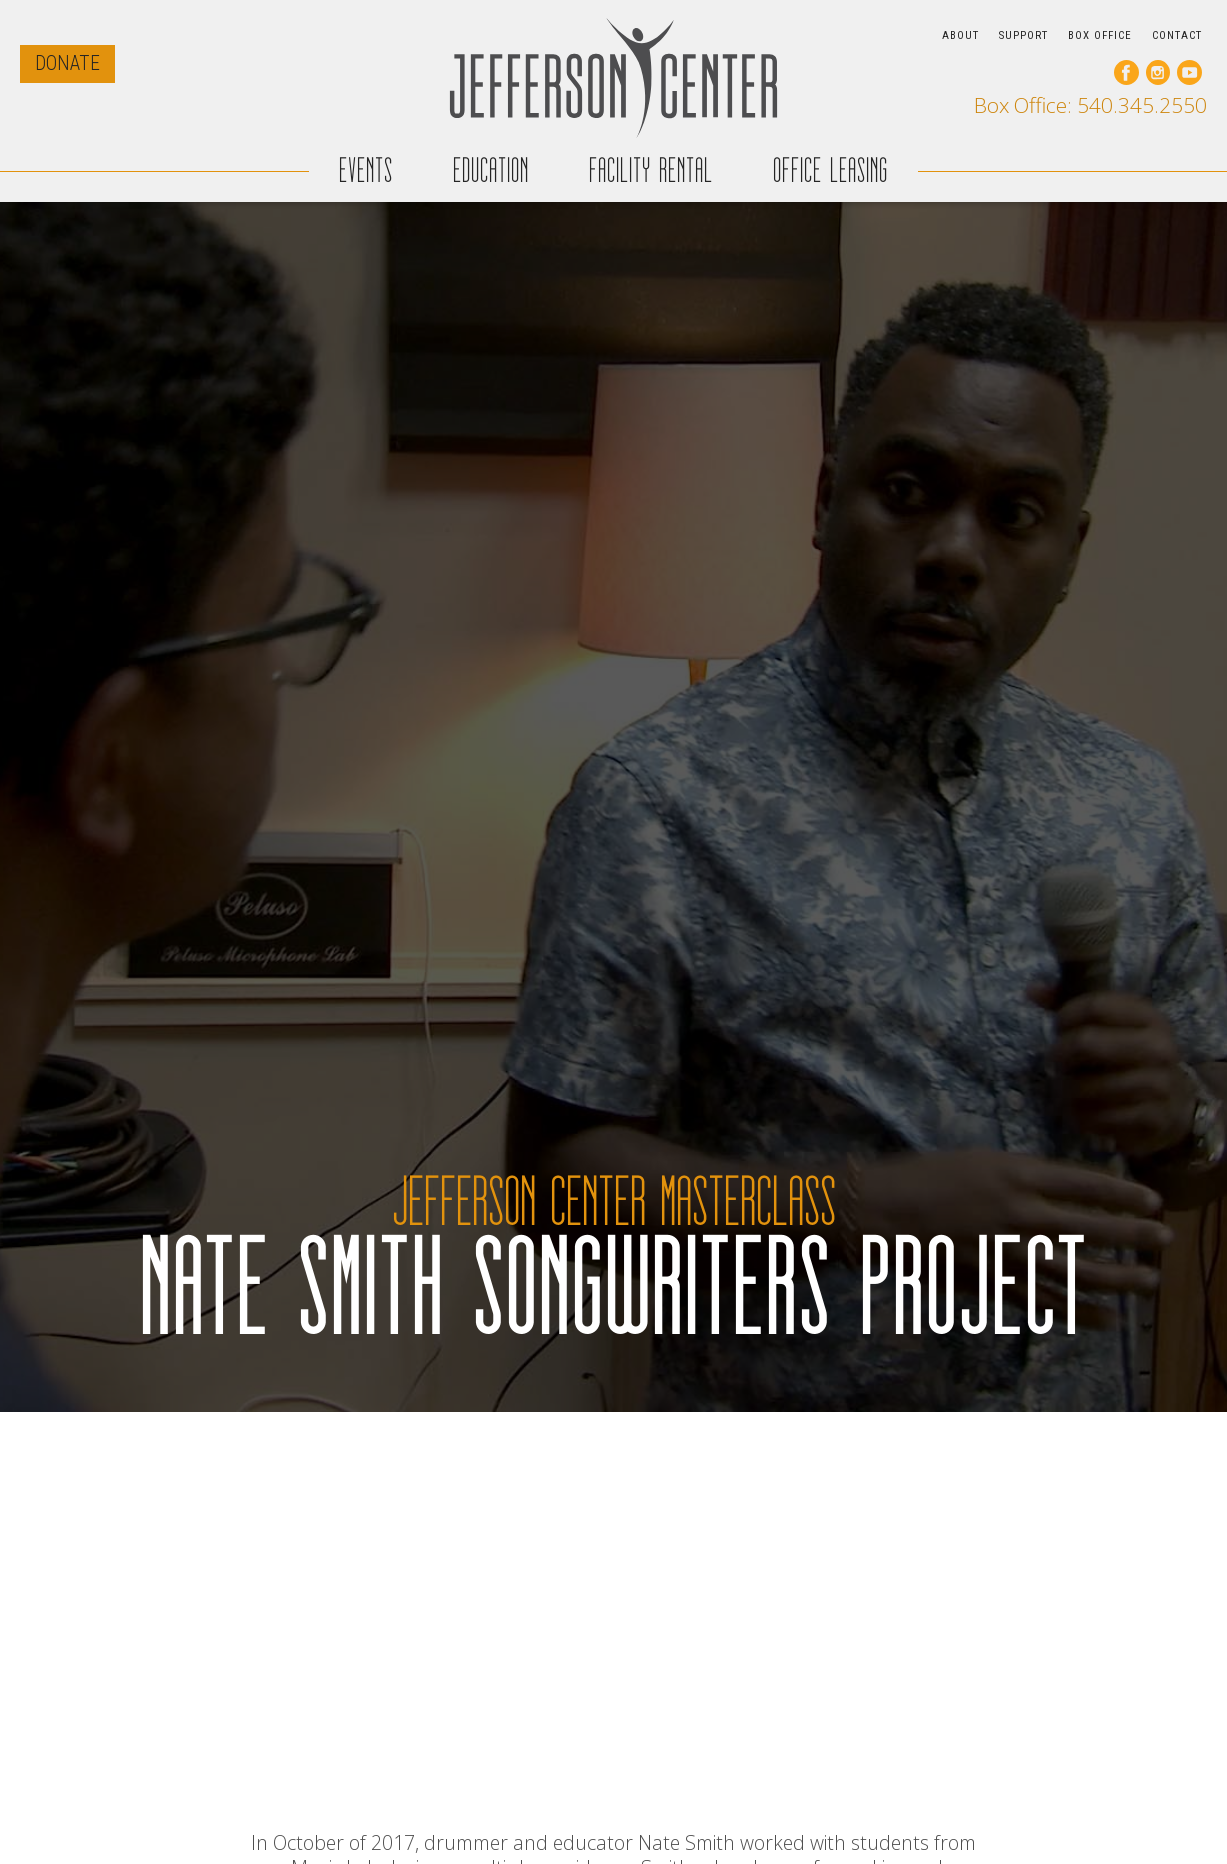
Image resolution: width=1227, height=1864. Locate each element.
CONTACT (1177, 35)
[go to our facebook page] (1126, 72)
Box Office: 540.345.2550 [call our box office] (1090, 105)
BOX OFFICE (1100, 35)
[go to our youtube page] (1189, 72)
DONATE (67, 63)
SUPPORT (1023, 35)
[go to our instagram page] (1158, 72)
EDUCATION (491, 170)
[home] (614, 77)
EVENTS (366, 170)
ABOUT (960, 35)
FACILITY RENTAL (651, 170)
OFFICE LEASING (830, 170)
